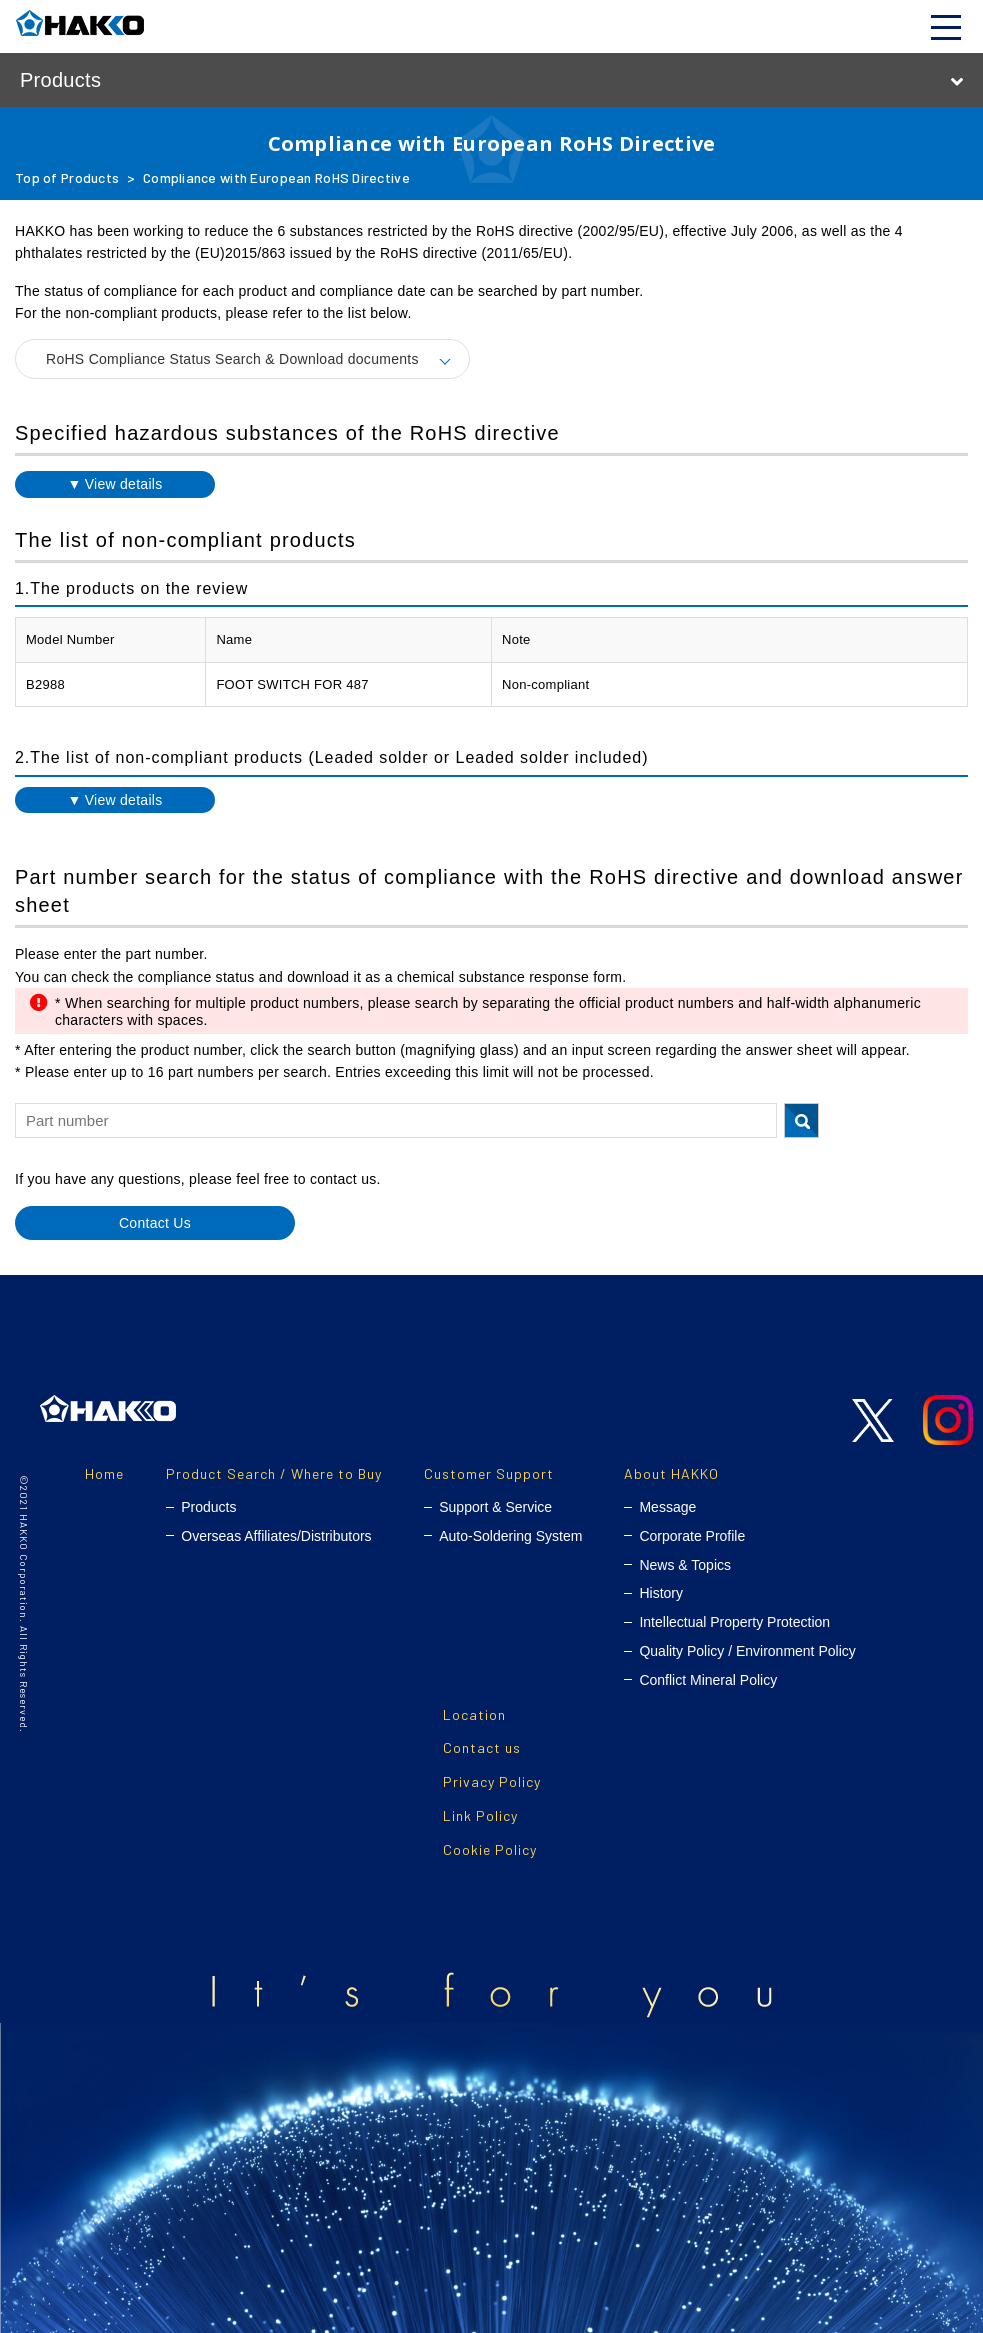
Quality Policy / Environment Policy (747, 1651)
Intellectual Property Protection (734, 1622)
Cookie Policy (490, 1849)
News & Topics (685, 1565)
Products (208, 1507)
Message (667, 1507)
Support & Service (495, 1507)
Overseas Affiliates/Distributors (276, 1536)
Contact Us (155, 1223)
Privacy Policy (492, 1781)
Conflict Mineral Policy (708, 1680)
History (661, 1593)
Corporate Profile (692, 1536)
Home (104, 1473)
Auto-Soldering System (510, 1536)
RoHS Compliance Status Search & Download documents (232, 359)
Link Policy (480, 1815)
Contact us (482, 1747)
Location (474, 1714)
